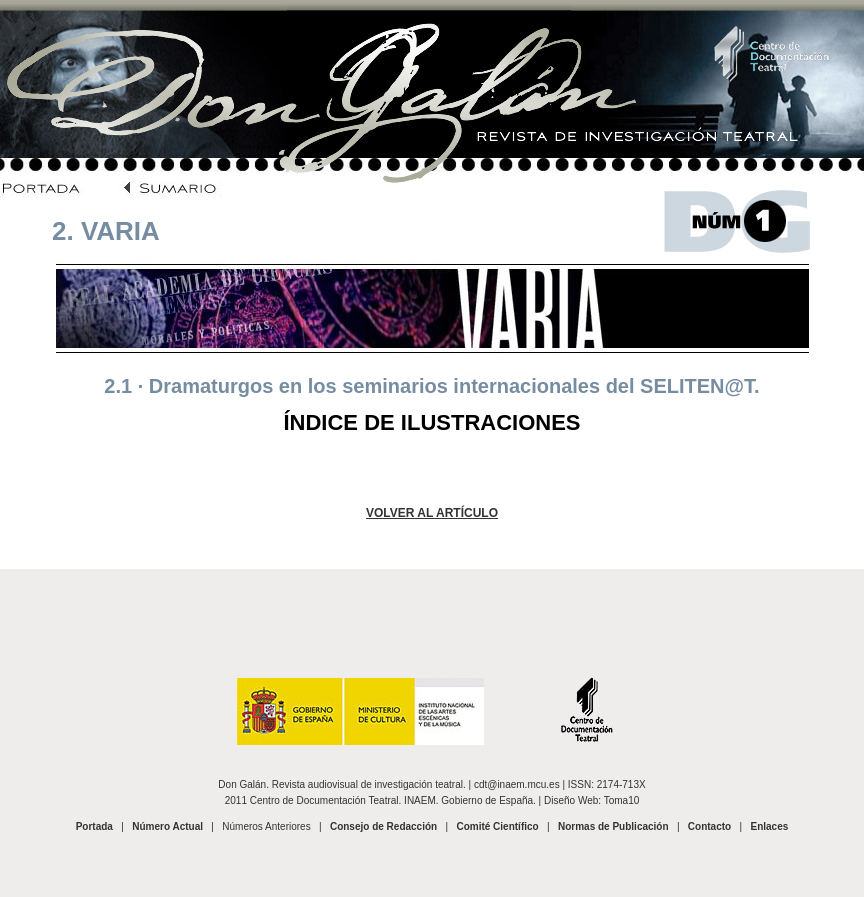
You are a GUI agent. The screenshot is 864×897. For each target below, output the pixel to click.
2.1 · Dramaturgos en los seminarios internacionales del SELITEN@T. (431, 386)
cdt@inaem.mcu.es (517, 784)
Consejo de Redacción (383, 826)
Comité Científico (497, 826)
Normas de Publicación (613, 826)
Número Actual (167, 826)
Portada (94, 826)
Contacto (709, 826)
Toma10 (622, 800)
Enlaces (769, 826)
